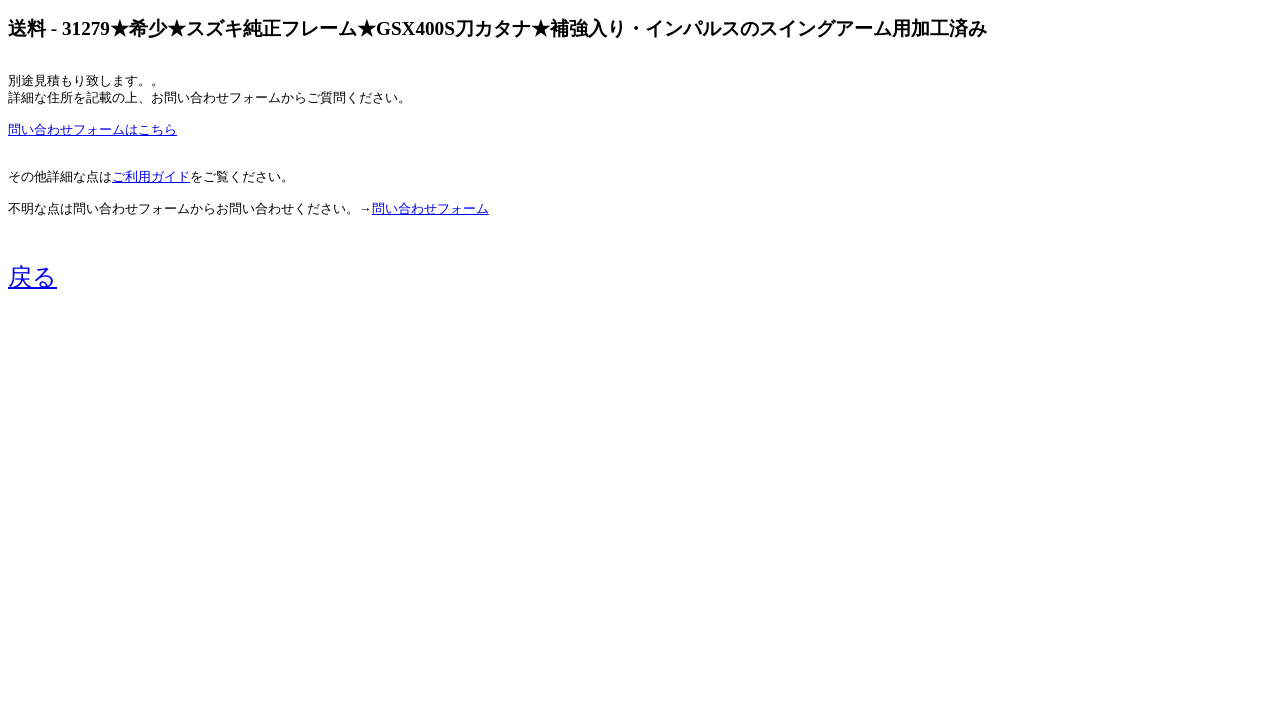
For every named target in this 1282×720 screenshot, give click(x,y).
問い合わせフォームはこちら (92, 130)
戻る (32, 277)
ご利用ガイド (151, 177)
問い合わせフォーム (430, 209)
